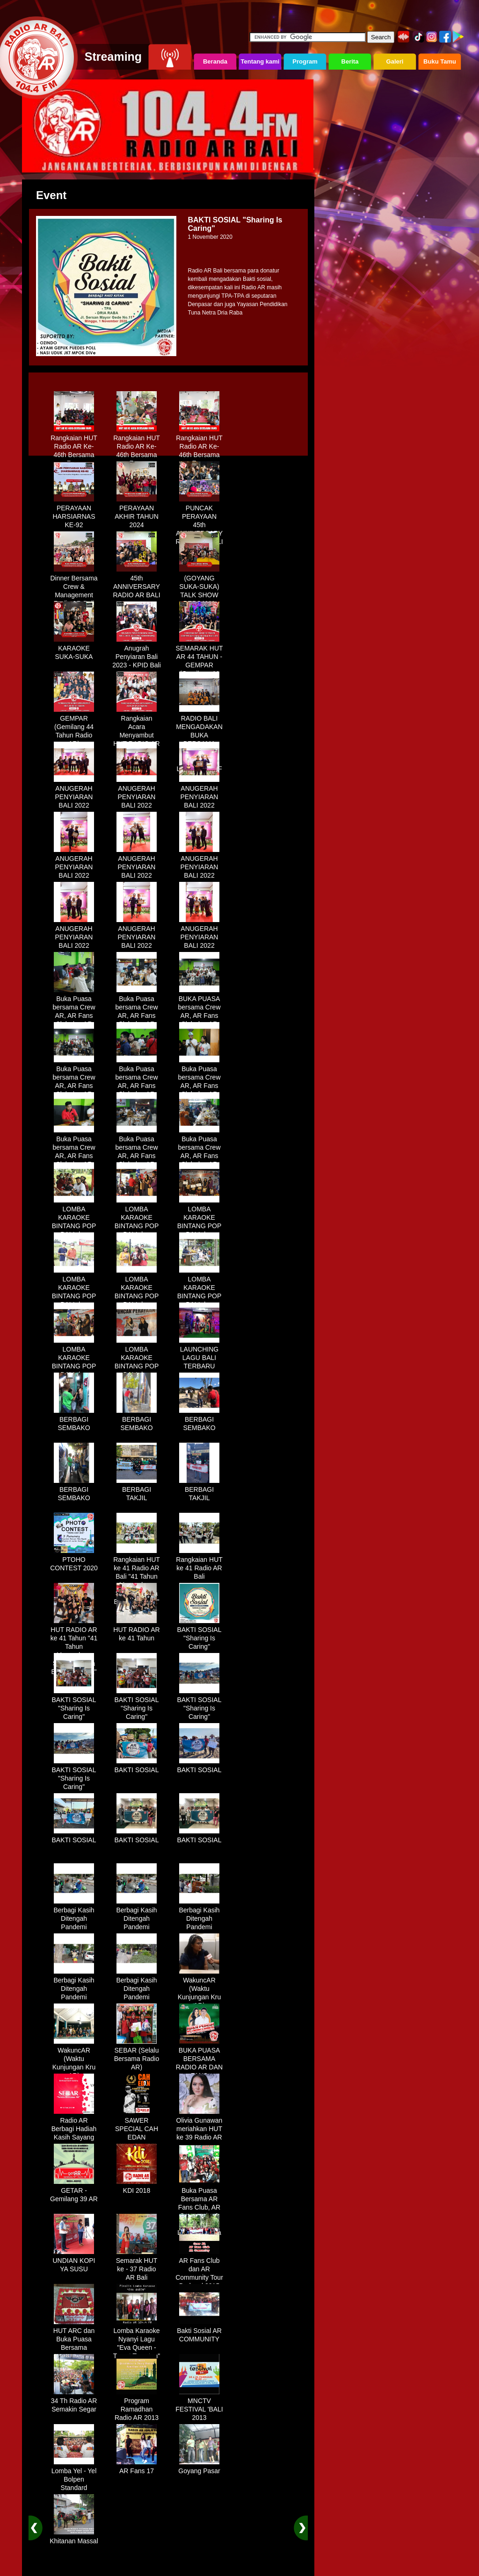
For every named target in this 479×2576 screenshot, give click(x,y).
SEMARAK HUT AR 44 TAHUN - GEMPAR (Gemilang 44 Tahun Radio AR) (199, 666)
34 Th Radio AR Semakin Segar (74, 2401)
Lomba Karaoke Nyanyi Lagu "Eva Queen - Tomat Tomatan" (136, 2340)
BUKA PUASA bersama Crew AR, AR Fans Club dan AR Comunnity (199, 1012)
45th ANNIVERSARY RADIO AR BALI (136, 583)
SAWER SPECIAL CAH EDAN (136, 2125)
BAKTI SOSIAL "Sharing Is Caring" (199, 1634)
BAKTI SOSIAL (137, 1767)
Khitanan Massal (74, 2538)
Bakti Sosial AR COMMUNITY (199, 2331)
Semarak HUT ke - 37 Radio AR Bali (137, 2265)
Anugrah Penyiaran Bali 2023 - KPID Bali (136, 653)
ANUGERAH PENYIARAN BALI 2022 (74, 793)
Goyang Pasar (199, 2468)
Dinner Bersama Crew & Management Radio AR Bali (73, 587)
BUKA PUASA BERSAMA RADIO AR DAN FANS (199, 2059)
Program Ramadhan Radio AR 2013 (137, 2405)
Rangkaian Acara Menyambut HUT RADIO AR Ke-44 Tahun (136, 732)
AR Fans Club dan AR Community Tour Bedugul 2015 (199, 2270)
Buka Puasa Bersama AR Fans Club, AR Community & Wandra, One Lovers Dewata (199, 2208)
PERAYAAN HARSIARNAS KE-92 (73, 513)
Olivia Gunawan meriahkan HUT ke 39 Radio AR (199, 2125)
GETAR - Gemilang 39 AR (74, 2191)
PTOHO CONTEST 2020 (74, 1560)
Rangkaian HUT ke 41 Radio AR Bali (199, 1564)
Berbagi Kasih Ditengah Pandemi (73, 1915)
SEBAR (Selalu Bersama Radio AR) (137, 2055)
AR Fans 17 (136, 2468)
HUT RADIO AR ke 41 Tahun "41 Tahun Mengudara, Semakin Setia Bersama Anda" (74, 1647)
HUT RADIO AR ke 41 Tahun (136, 1630)
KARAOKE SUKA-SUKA (74, 649)
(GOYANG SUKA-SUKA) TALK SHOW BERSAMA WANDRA (199, 591)
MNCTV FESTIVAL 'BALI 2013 (199, 2405)
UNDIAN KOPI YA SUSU (73, 2261)
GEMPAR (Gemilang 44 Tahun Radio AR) (74, 727)
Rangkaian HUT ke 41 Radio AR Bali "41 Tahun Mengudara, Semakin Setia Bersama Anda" (136, 1577)
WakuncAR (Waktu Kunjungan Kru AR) (199, 1989)
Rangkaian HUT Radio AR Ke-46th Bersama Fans (74, 447)
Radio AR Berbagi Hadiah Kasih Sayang (74, 2125)
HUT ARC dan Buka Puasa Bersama (73, 2335)
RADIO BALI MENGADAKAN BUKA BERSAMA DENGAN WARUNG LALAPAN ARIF (199, 740)
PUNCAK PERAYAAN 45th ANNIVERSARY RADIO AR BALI (199, 521)
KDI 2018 (136, 2187)
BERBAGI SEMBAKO (74, 1420)
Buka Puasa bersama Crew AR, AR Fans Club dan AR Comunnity (73, 1012)
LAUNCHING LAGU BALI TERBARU (199, 1354)
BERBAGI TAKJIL (136, 1490)
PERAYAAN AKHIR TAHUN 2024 (137, 513)
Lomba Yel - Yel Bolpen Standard (74, 2476)
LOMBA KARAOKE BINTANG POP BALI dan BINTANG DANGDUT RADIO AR (74, 1231)
